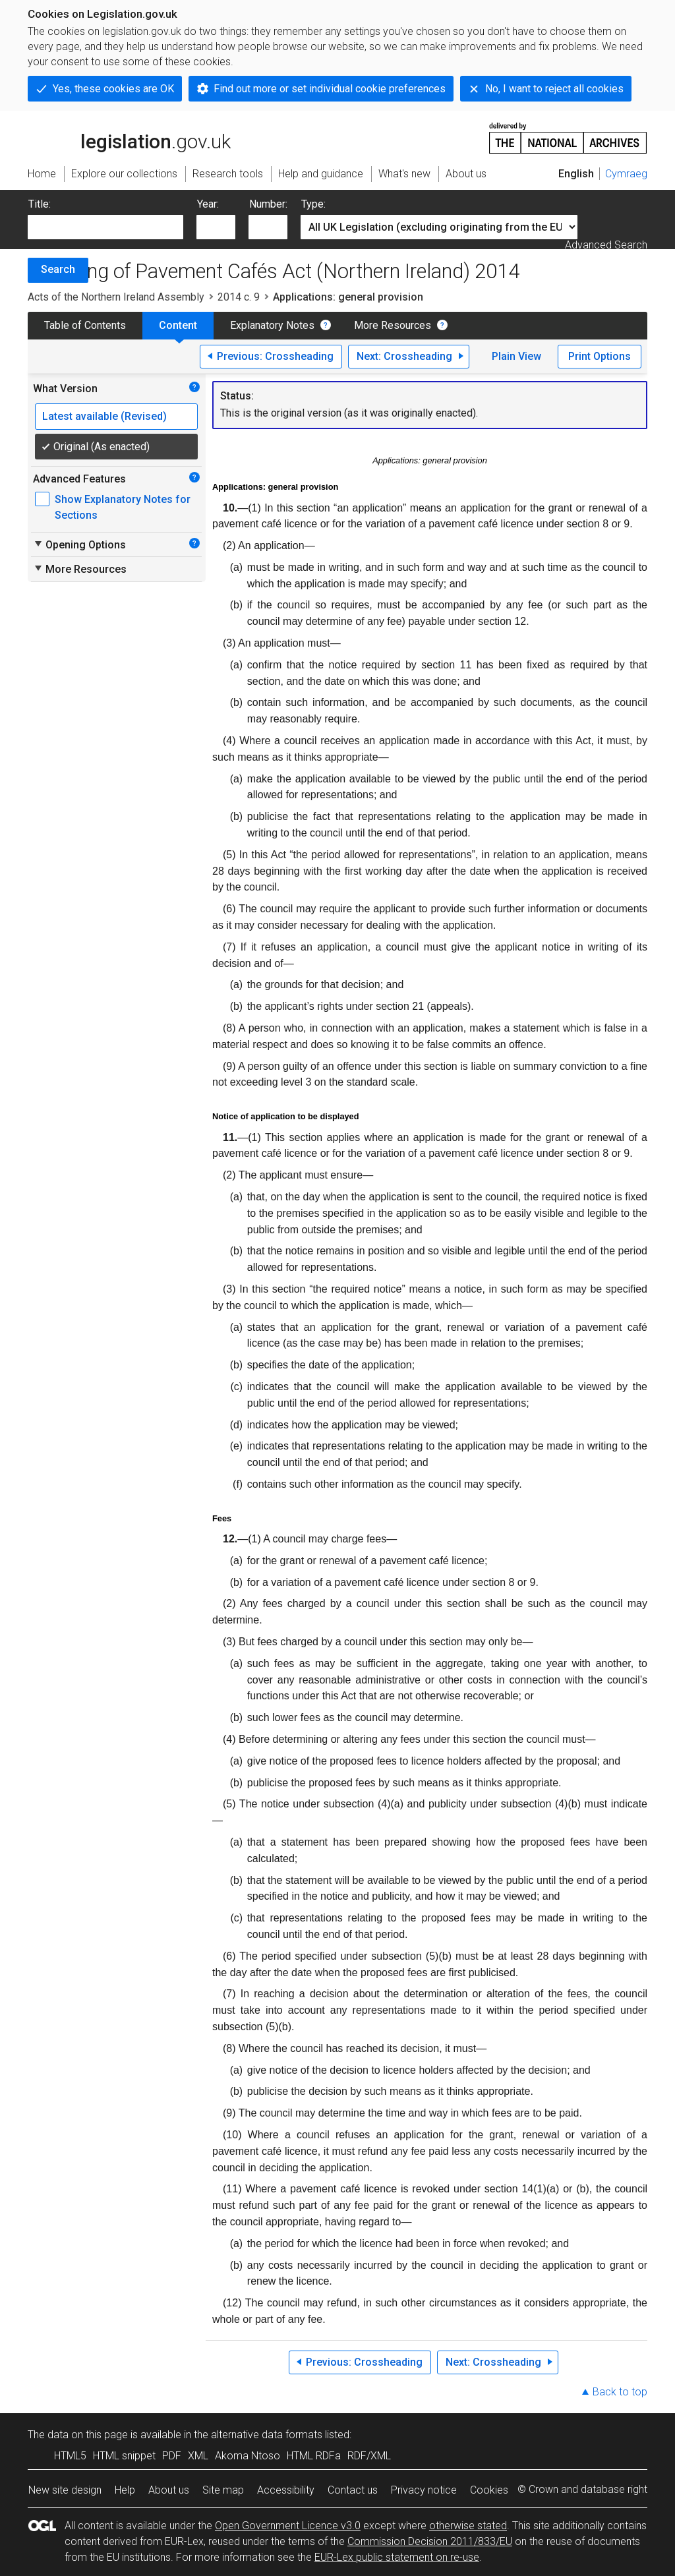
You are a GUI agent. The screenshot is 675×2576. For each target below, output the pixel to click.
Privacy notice (424, 2490)
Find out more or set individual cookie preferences (330, 88)
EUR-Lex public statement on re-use (396, 2557)
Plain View (516, 356)
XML (198, 2455)
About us (168, 2490)
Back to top (620, 2392)
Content (178, 325)
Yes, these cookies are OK (113, 88)
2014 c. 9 (239, 297)
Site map (223, 2490)
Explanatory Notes (272, 325)
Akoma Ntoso (247, 2455)
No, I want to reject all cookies (554, 88)
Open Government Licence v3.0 (288, 2525)
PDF (171, 2455)
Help (125, 2490)
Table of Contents (85, 325)
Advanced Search (606, 245)
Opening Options (79, 544)
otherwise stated (468, 2525)
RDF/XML (369, 2455)
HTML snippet (124, 2455)
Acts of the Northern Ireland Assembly (116, 297)
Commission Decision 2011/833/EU (429, 2541)
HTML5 (70, 2455)
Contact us (353, 2490)
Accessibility (285, 2490)
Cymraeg (626, 173)
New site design (65, 2490)
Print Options (599, 356)
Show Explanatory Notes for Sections (123, 507)
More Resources (392, 325)
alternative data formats (266, 2434)
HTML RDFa (314, 2455)
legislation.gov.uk (129, 137)
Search (58, 269)
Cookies (489, 2490)
